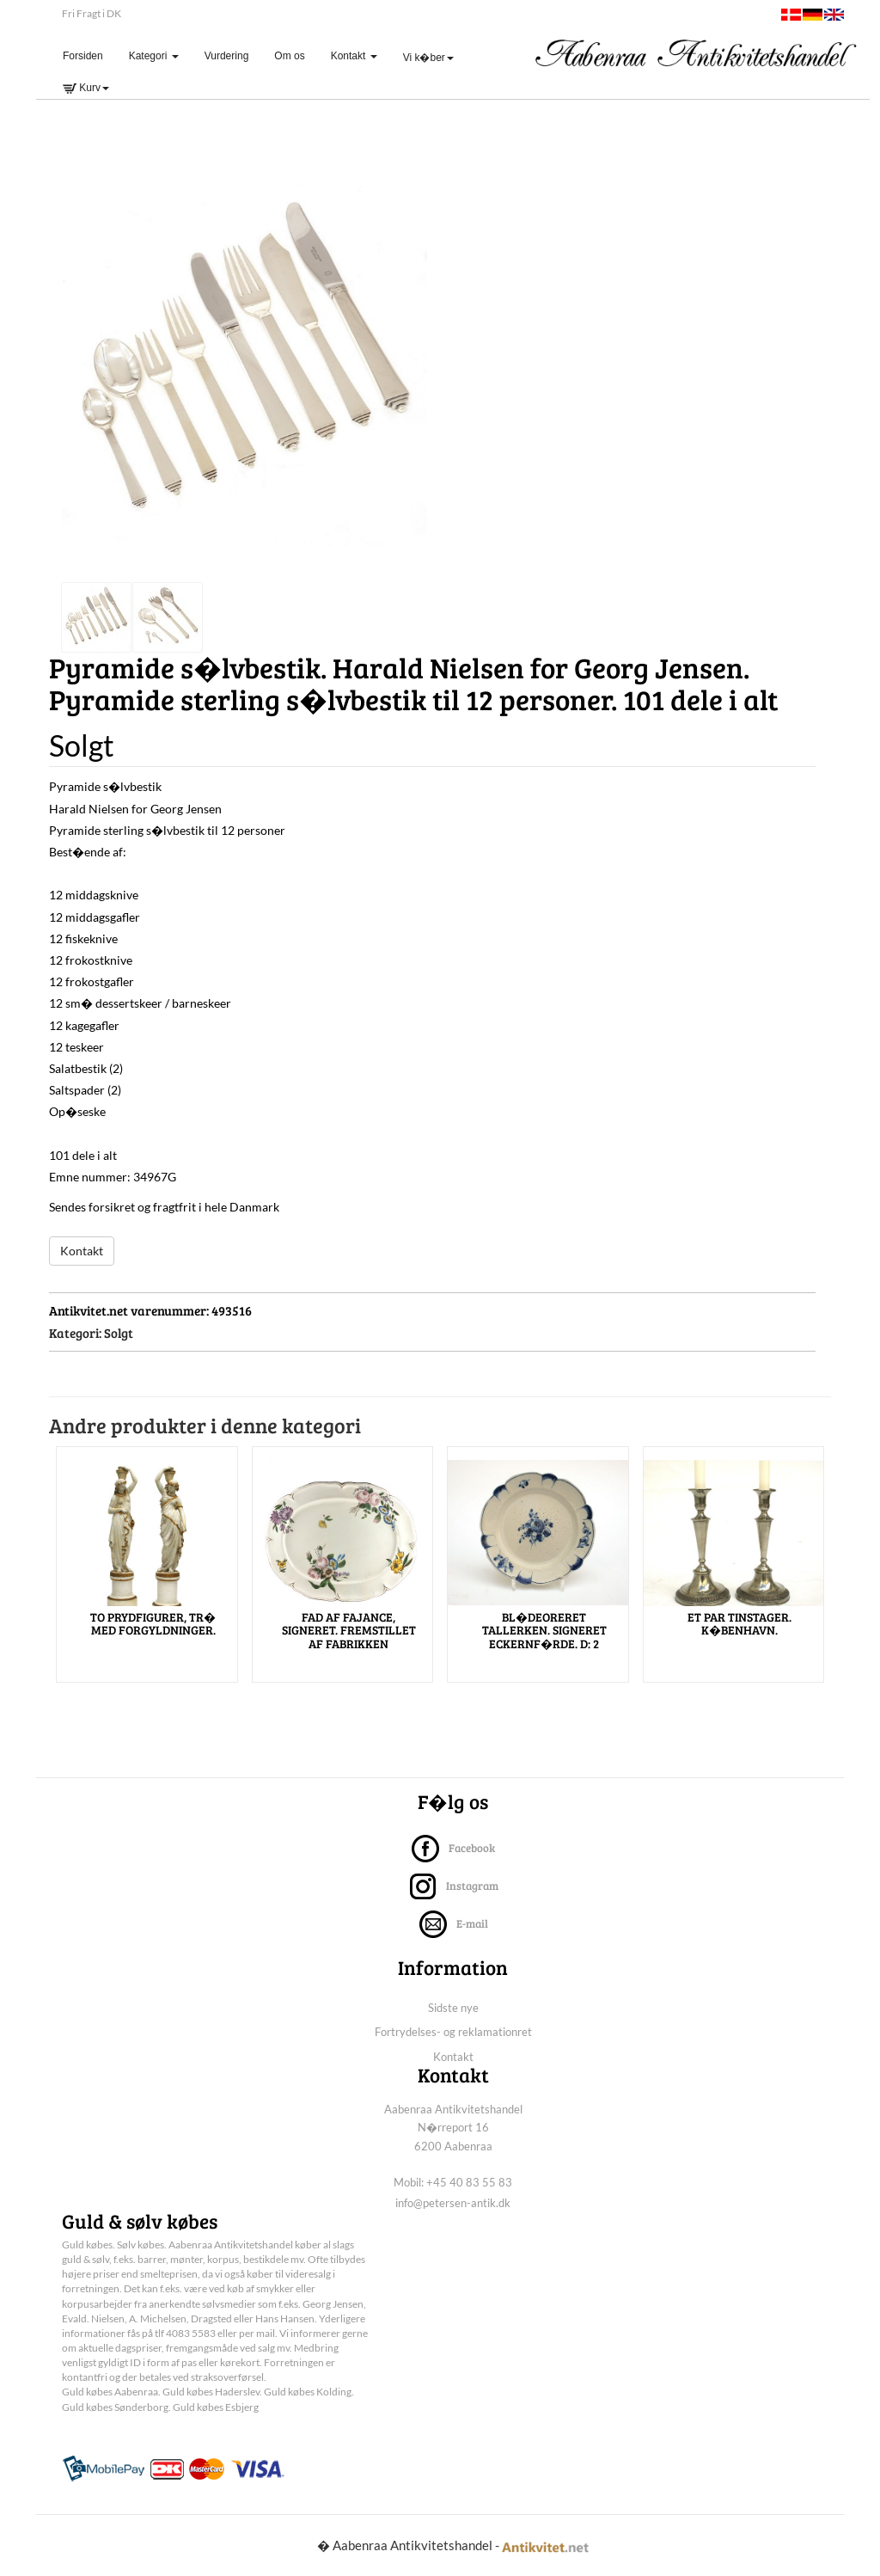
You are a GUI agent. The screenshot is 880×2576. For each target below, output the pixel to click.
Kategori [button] (154, 56)
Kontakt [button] (354, 56)
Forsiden (89, 55)
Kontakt (81, 1250)
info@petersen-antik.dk (452, 2203)
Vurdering (227, 56)
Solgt (118, 1332)
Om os (289, 56)
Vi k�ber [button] (428, 58)
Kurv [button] (86, 88)
